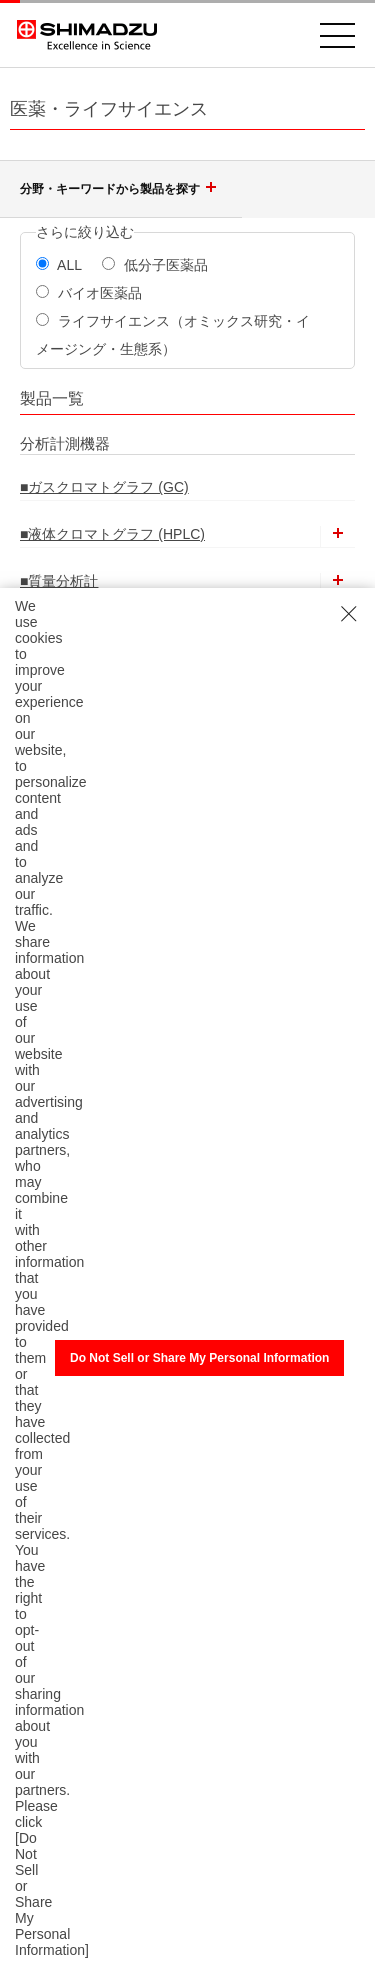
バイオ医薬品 (89, 293)
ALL (59, 265)
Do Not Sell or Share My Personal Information (199, 1358)
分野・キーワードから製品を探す (121, 189)
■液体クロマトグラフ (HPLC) (112, 534)
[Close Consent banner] (349, 614)
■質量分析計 (59, 581)
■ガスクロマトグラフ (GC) (104, 487)
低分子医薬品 (155, 265)
